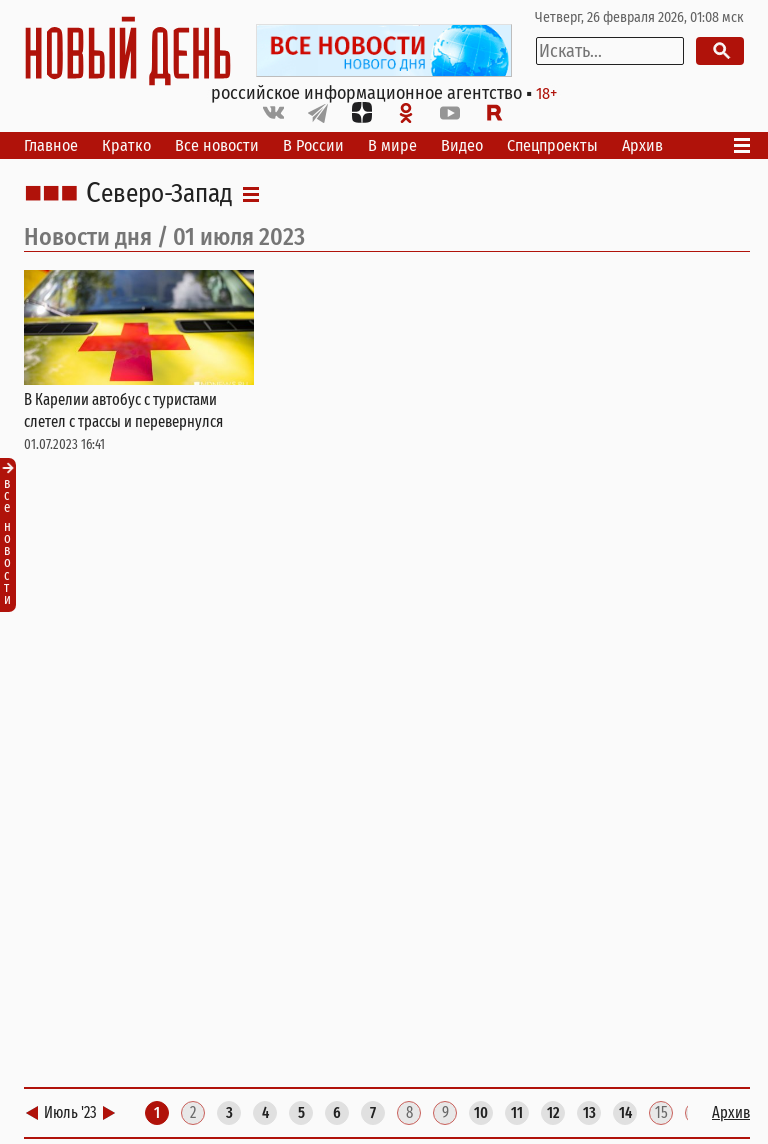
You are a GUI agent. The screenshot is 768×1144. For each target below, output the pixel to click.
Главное (51, 145)
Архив (642, 145)
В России (313, 145)
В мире (392, 145)
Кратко (126, 145)
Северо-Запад (159, 194)
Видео (462, 145)
